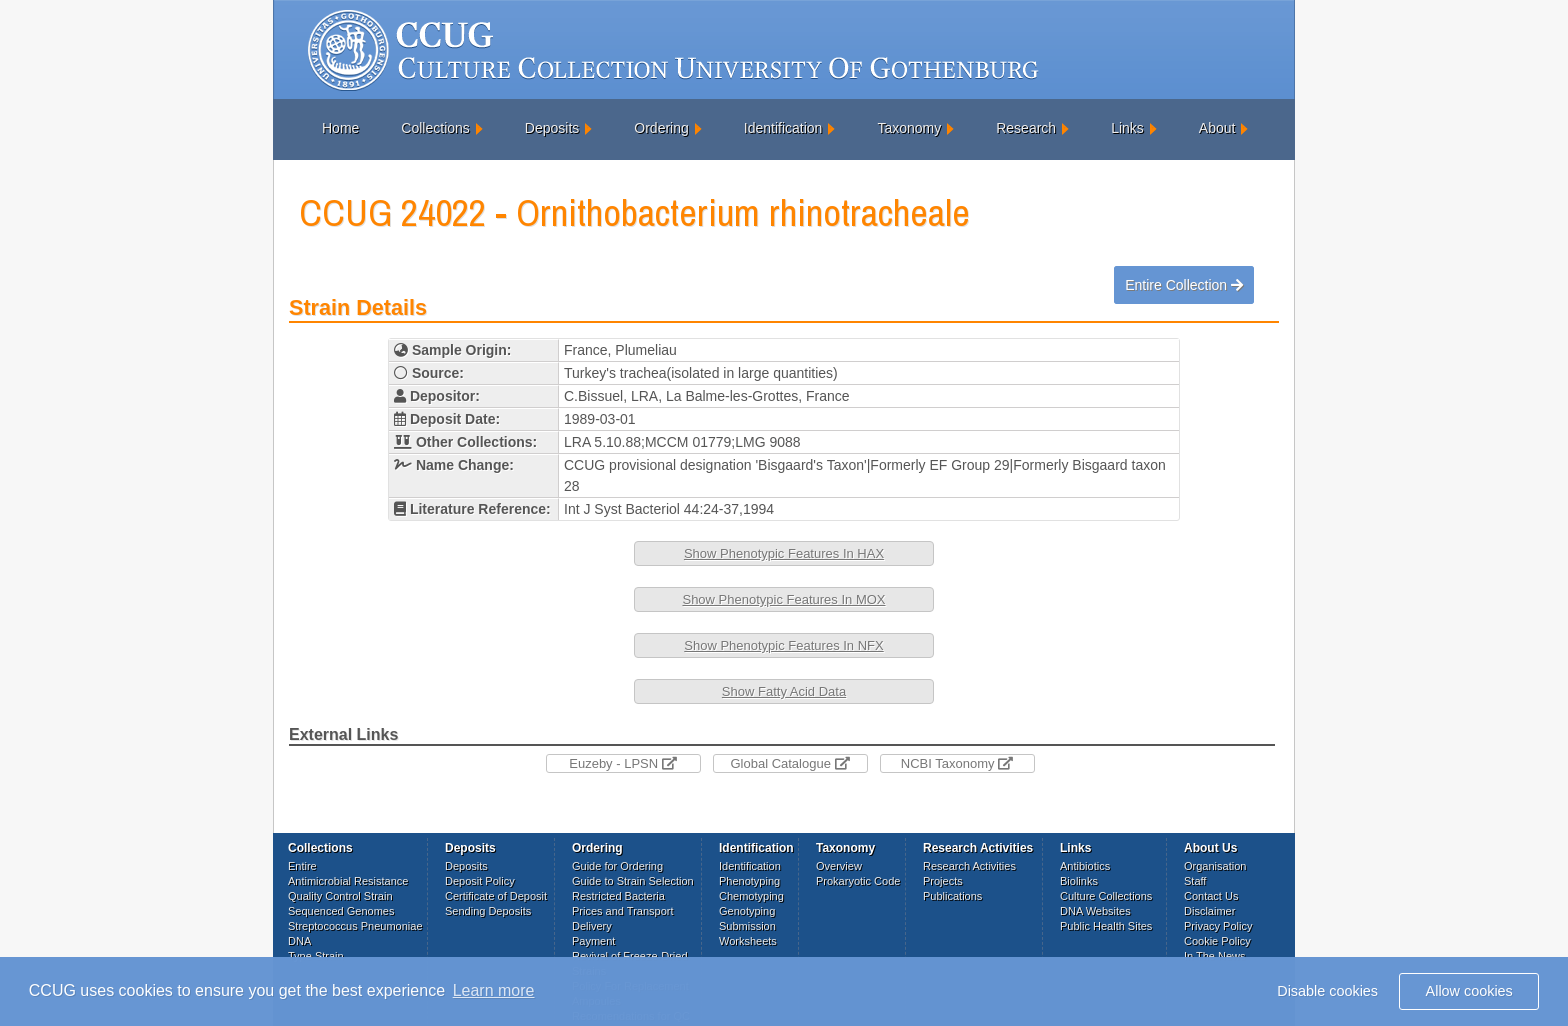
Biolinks (1079, 881)
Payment (593, 941)
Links (1127, 128)
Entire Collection (1184, 285)
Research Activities (969, 866)
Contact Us (1211, 896)
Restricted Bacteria (618, 896)
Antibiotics (1085, 866)
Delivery (592, 926)
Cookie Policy (1217, 941)
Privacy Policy (1218, 926)
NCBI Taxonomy (957, 763)
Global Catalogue (789, 763)
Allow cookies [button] (1469, 991)
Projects (943, 881)
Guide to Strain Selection (633, 881)
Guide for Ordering (617, 866)
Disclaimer (1209, 911)
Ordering (661, 128)
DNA (299, 941)
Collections (435, 128)
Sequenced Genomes (341, 911)
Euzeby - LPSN (623, 763)
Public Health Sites (1106, 926)
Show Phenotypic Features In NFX (783, 645)
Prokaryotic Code (858, 881)
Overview (839, 866)
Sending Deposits (488, 911)
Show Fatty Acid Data (784, 691)
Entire (302, 866)
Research (1026, 128)
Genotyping (747, 911)
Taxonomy (909, 128)
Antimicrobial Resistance (348, 881)
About (1217, 128)
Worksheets (748, 941)
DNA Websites (1095, 911)
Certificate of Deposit (496, 896)
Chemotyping (751, 896)
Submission (747, 926)
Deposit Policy (480, 881)
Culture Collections (1106, 896)
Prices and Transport (623, 911)
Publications (952, 896)
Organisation (1215, 866)
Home (340, 128)
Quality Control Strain (340, 896)
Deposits (552, 128)
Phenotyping (749, 881)
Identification (783, 128)
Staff (1195, 881)
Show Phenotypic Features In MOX (783, 599)
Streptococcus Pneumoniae (355, 926)
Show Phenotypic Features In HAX (784, 553)
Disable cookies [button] (1327, 991)
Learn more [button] (494, 990)
